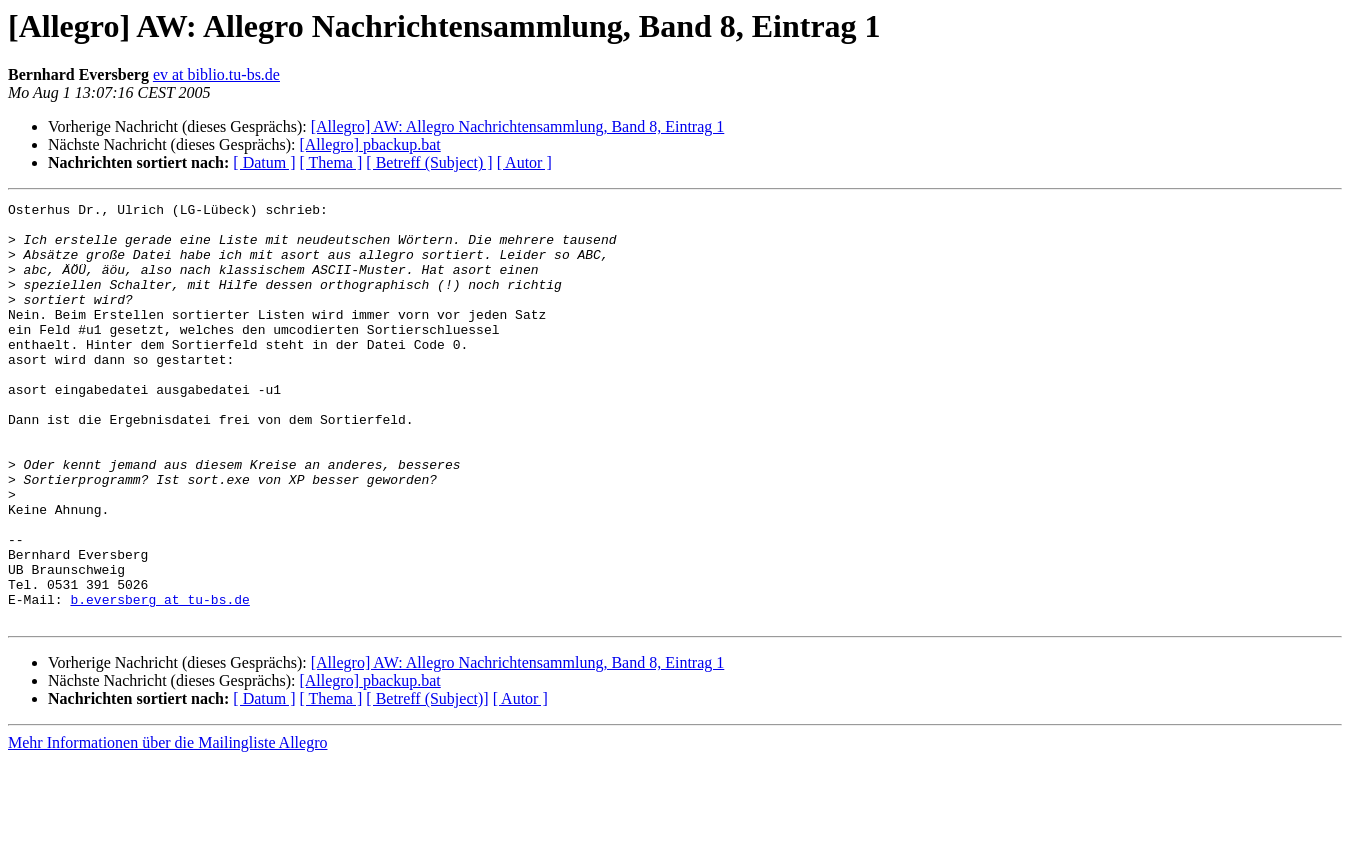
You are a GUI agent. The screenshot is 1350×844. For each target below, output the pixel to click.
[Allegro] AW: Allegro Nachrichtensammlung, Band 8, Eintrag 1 (518, 126)
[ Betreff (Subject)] (427, 782)
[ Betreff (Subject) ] (429, 162)
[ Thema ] (331, 162)
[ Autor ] (524, 162)
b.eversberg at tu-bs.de (159, 680)
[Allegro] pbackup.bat (369, 144)
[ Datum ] (264, 162)
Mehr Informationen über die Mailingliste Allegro (167, 826)
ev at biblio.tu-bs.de (216, 74)
